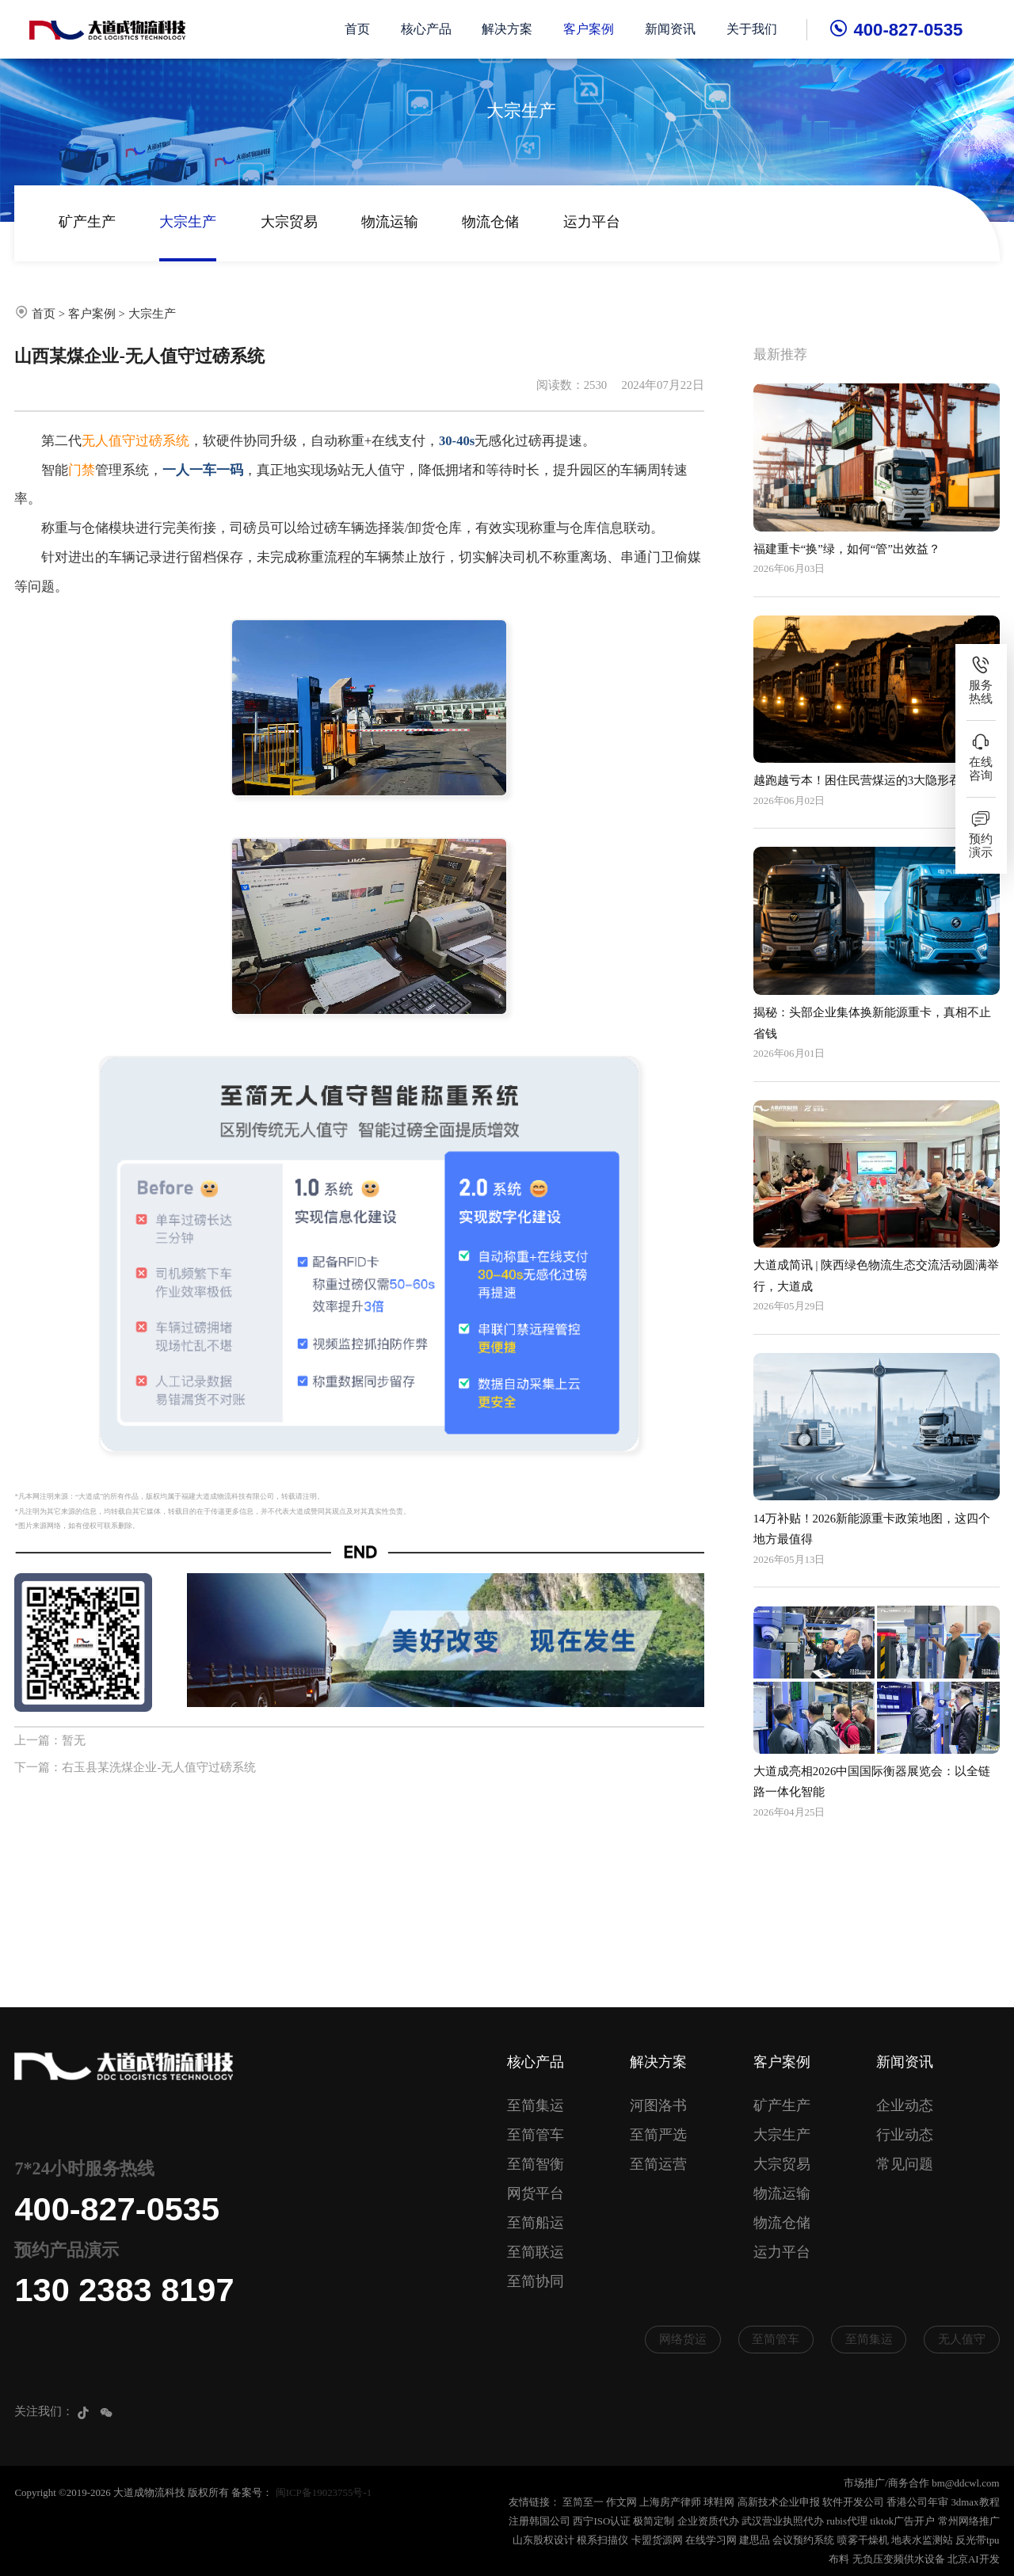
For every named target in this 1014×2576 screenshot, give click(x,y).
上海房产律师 (670, 2502)
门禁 (81, 470)
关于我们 (751, 29)
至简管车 (535, 2135)
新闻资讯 (670, 29)
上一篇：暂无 (50, 1740)
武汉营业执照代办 (782, 2521)
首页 (357, 29)
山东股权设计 (543, 2540)
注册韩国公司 (539, 2521)
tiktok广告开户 (902, 2521)
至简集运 (535, 2105)
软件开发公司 (853, 2502)
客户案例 (588, 29)
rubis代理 (846, 2521)
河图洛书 (658, 2105)
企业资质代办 (708, 2521)
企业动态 (904, 2105)
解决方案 (507, 29)
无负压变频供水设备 (898, 2559)
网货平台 (535, 2193)
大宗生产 (187, 222)
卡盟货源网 (657, 2540)
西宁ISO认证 (602, 2521)
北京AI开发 (973, 2559)
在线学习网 (711, 2540)
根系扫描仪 (602, 2540)
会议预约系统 (803, 2540)
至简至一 (583, 2502)
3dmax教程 (975, 2502)
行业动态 (904, 2135)
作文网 (621, 2502)
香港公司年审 (917, 2502)
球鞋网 (718, 2502)
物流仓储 (490, 222)
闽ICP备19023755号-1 (324, 2492)
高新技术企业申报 (779, 2502)
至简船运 (535, 2223)
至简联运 (535, 2252)
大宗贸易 (289, 222)
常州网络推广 (969, 2521)
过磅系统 (162, 440)
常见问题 (904, 2164)
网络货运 (683, 2339)
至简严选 (658, 2135)
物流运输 (389, 222)
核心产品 (426, 29)
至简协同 (535, 2281)
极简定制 (653, 2521)
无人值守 (108, 440)
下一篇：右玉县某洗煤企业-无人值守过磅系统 (135, 1767)
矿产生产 (87, 222)
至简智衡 (535, 2164)
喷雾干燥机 (863, 2540)
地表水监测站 (922, 2540)
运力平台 (591, 222)
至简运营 (658, 2164)
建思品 (754, 2540)
